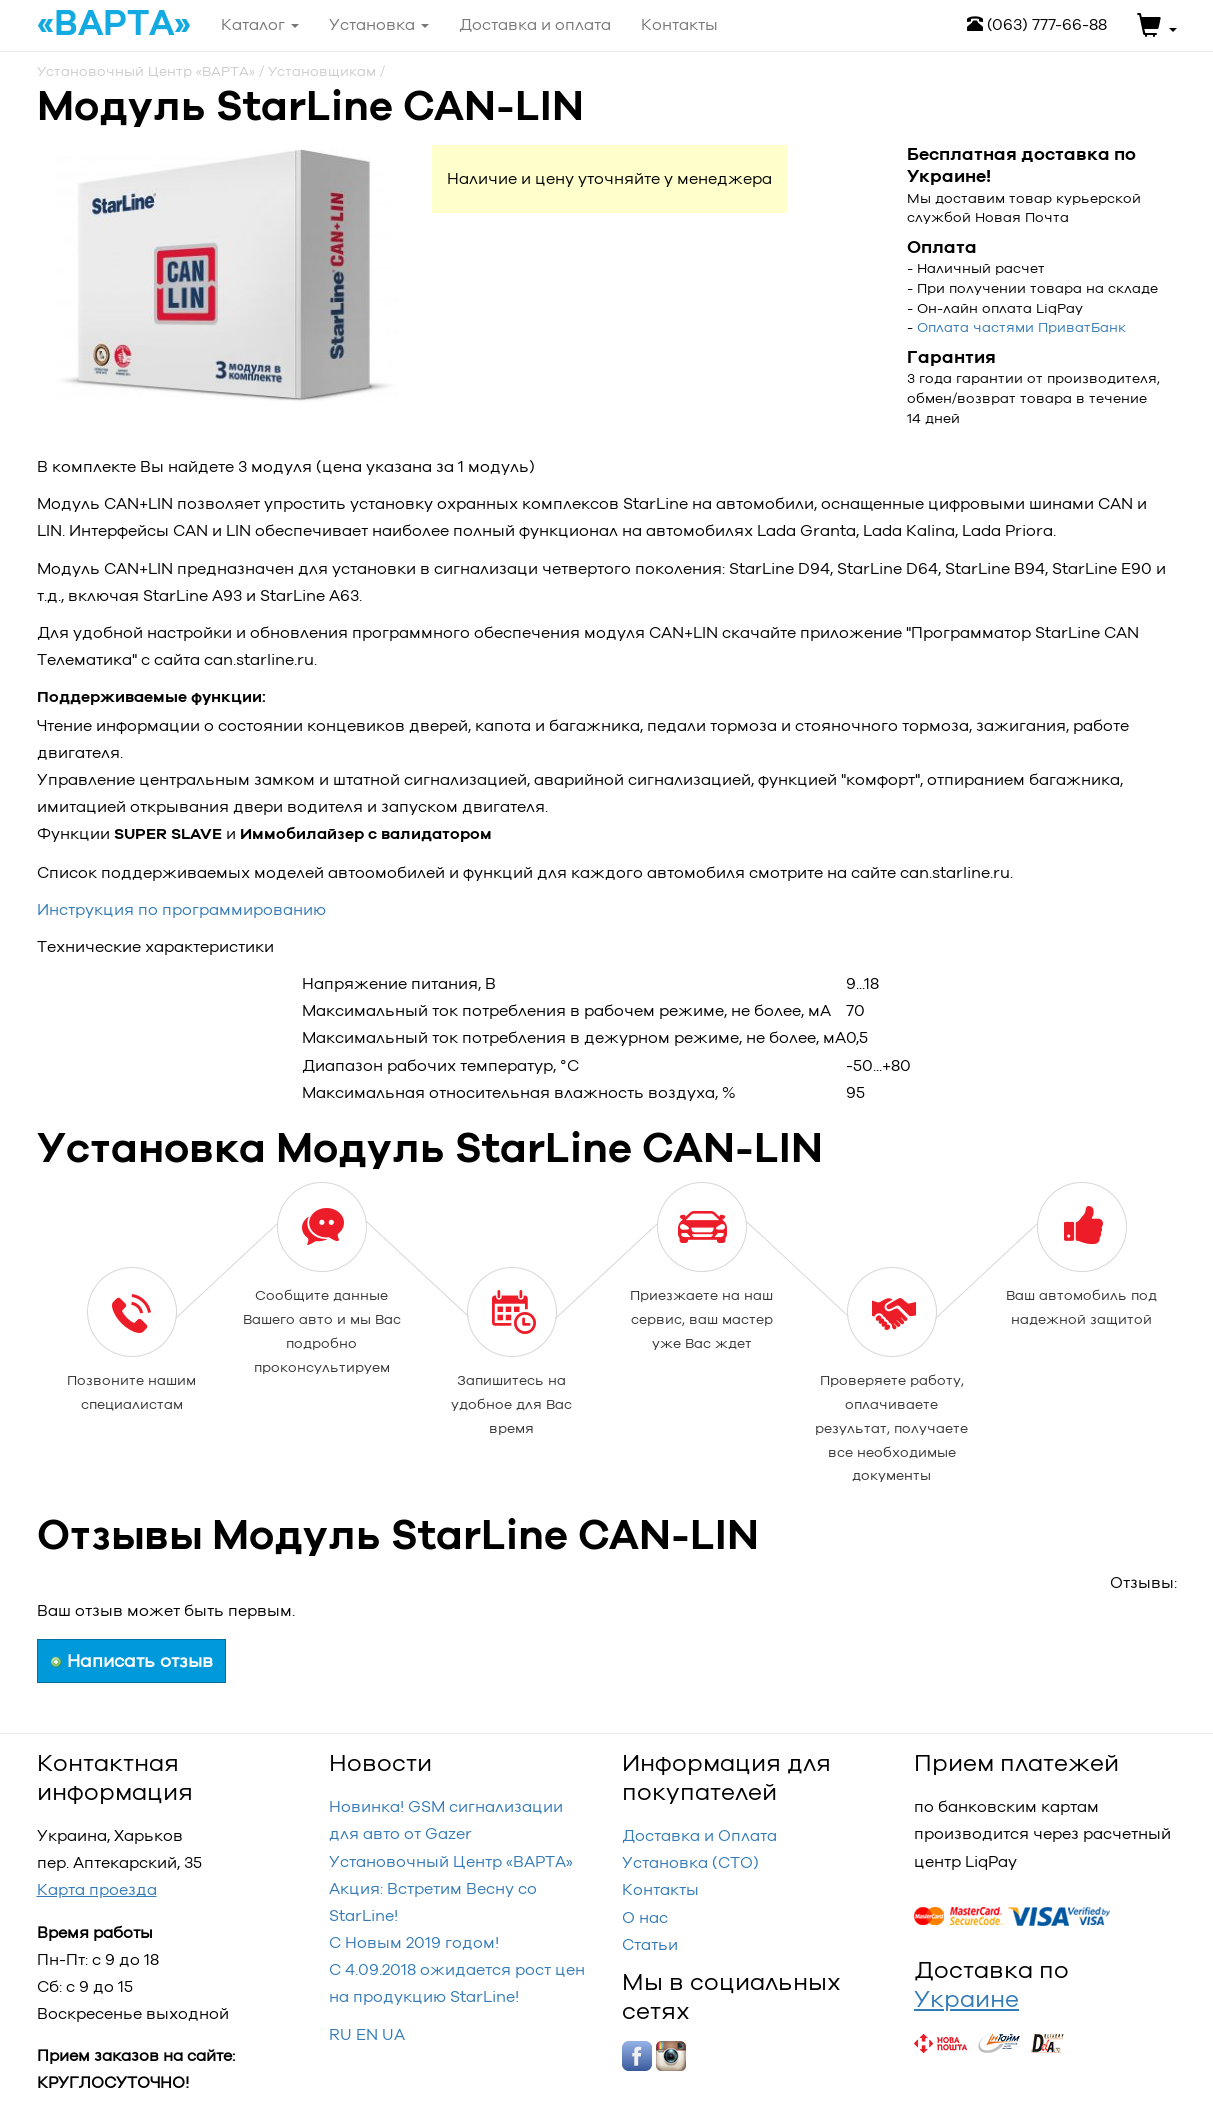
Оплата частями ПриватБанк (1021, 327)
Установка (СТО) (690, 1862)
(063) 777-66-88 (1037, 24)
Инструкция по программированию (181, 909)
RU (340, 2034)
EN (367, 2034)
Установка (379, 24)
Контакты (660, 1889)
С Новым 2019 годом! (414, 1942)
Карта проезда (97, 1889)
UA (393, 2034)
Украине (966, 1998)
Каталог (260, 24)
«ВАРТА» (114, 24)
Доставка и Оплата (699, 1835)
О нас (645, 1917)
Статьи (650, 1944)
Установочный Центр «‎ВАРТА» (451, 1861)
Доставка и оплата (535, 24)
